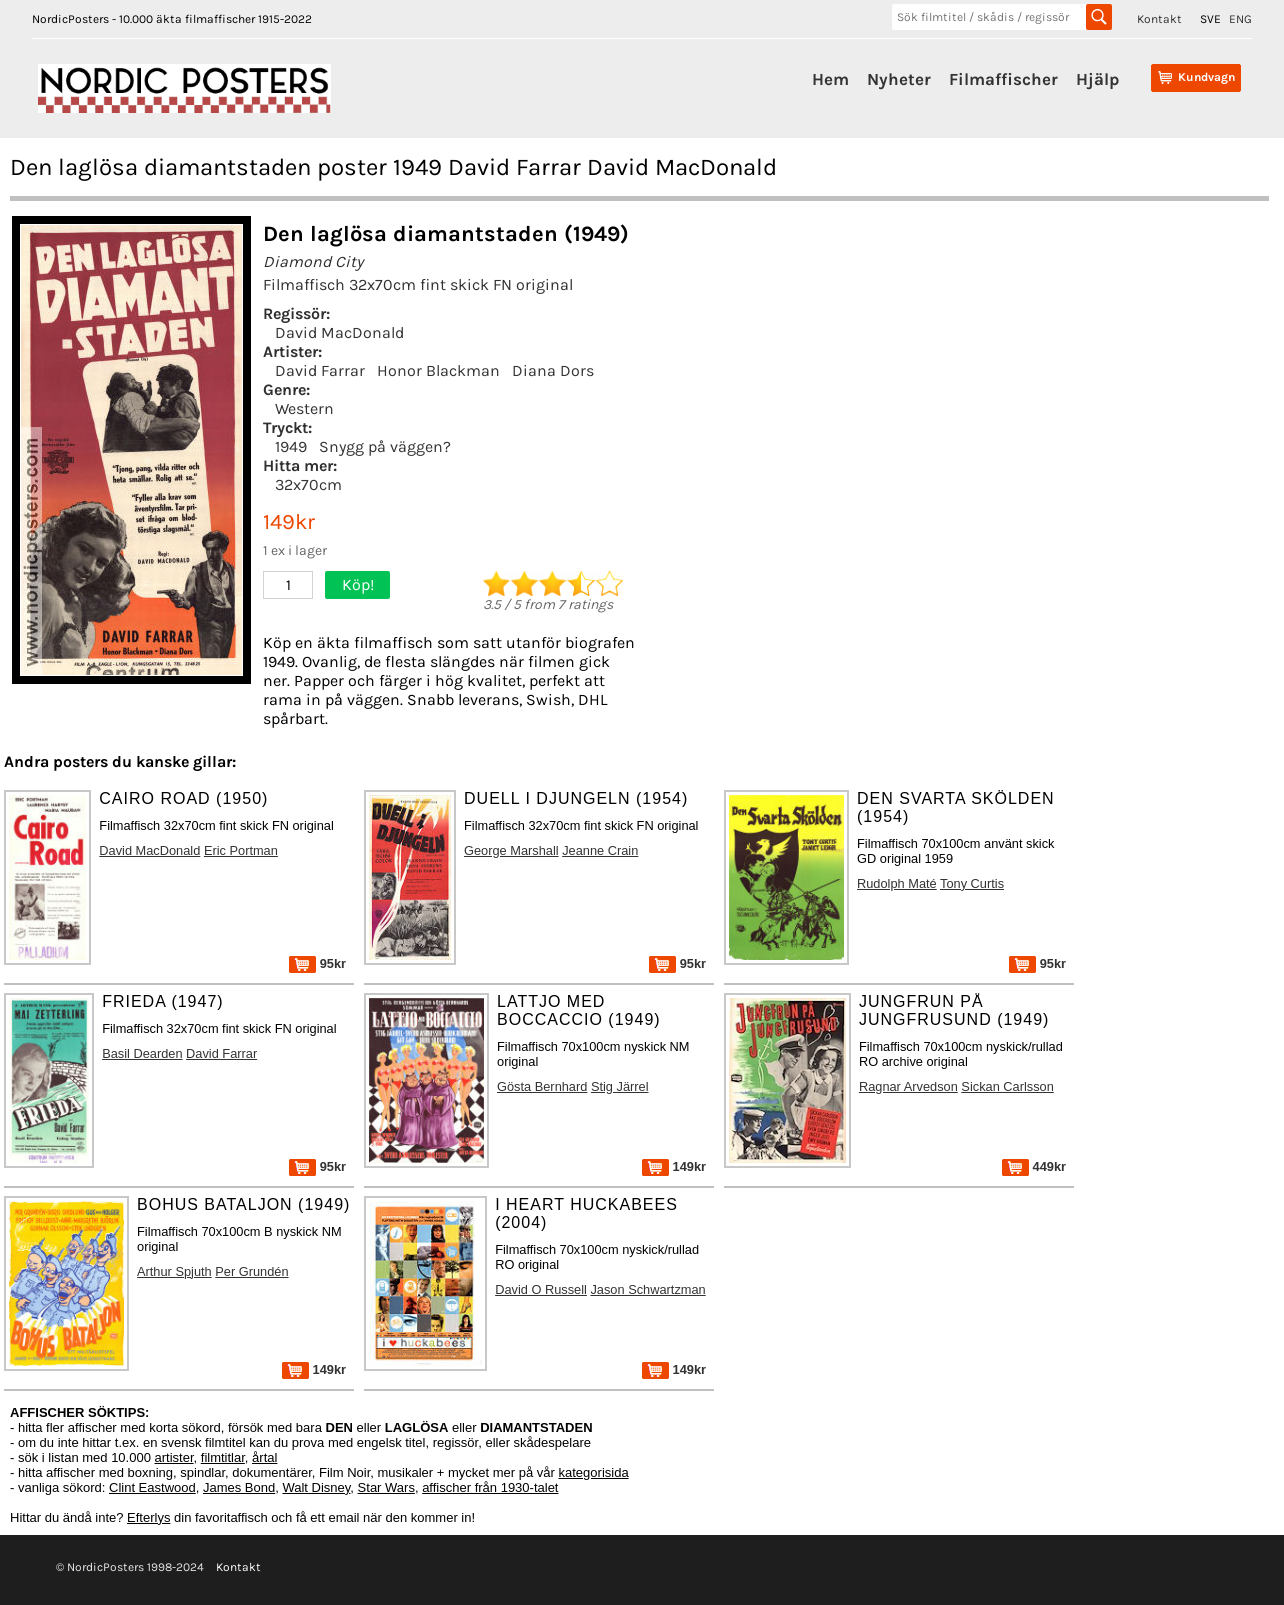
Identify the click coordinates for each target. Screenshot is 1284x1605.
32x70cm (308, 484)
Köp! (358, 584)
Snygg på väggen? (385, 446)
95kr (317, 963)
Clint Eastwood (152, 1487)
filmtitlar (223, 1457)
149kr (674, 1166)
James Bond (239, 1487)
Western (304, 408)
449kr (1034, 1166)
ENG (1240, 19)
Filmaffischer (1003, 79)
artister (174, 1457)
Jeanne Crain (600, 850)
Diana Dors (553, 370)
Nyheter (899, 79)
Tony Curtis (972, 883)
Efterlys (148, 1517)
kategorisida (594, 1472)
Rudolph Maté (897, 883)
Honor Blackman (438, 370)
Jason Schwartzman (647, 1289)
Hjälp (1097, 79)
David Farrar (320, 370)
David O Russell (541, 1289)
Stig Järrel (620, 1086)
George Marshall (511, 850)
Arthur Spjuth (174, 1271)
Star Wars (386, 1487)
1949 (291, 446)
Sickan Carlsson (1007, 1086)
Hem (830, 79)
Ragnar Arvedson (908, 1086)
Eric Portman (241, 850)
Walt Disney (316, 1487)
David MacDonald (339, 332)
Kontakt (1159, 19)
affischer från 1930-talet (490, 1487)
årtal (264, 1457)
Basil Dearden (142, 1053)
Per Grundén (251, 1271)
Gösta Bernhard (542, 1086)
